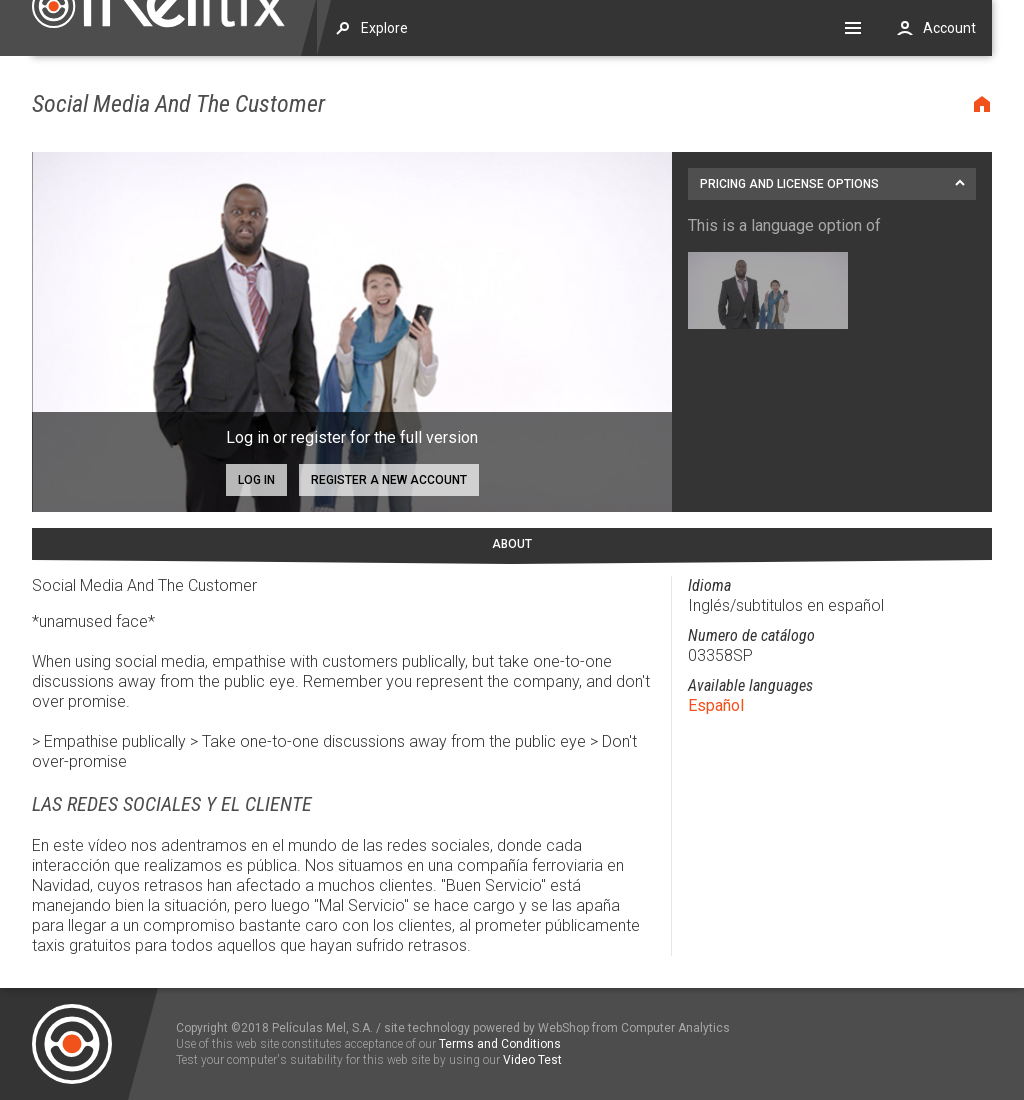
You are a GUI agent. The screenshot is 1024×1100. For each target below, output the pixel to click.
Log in (256, 480)
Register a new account (389, 480)
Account (949, 28)
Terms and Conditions (500, 1044)
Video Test (532, 1060)
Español (716, 705)
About (512, 544)
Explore (384, 28)
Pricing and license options (789, 184)
